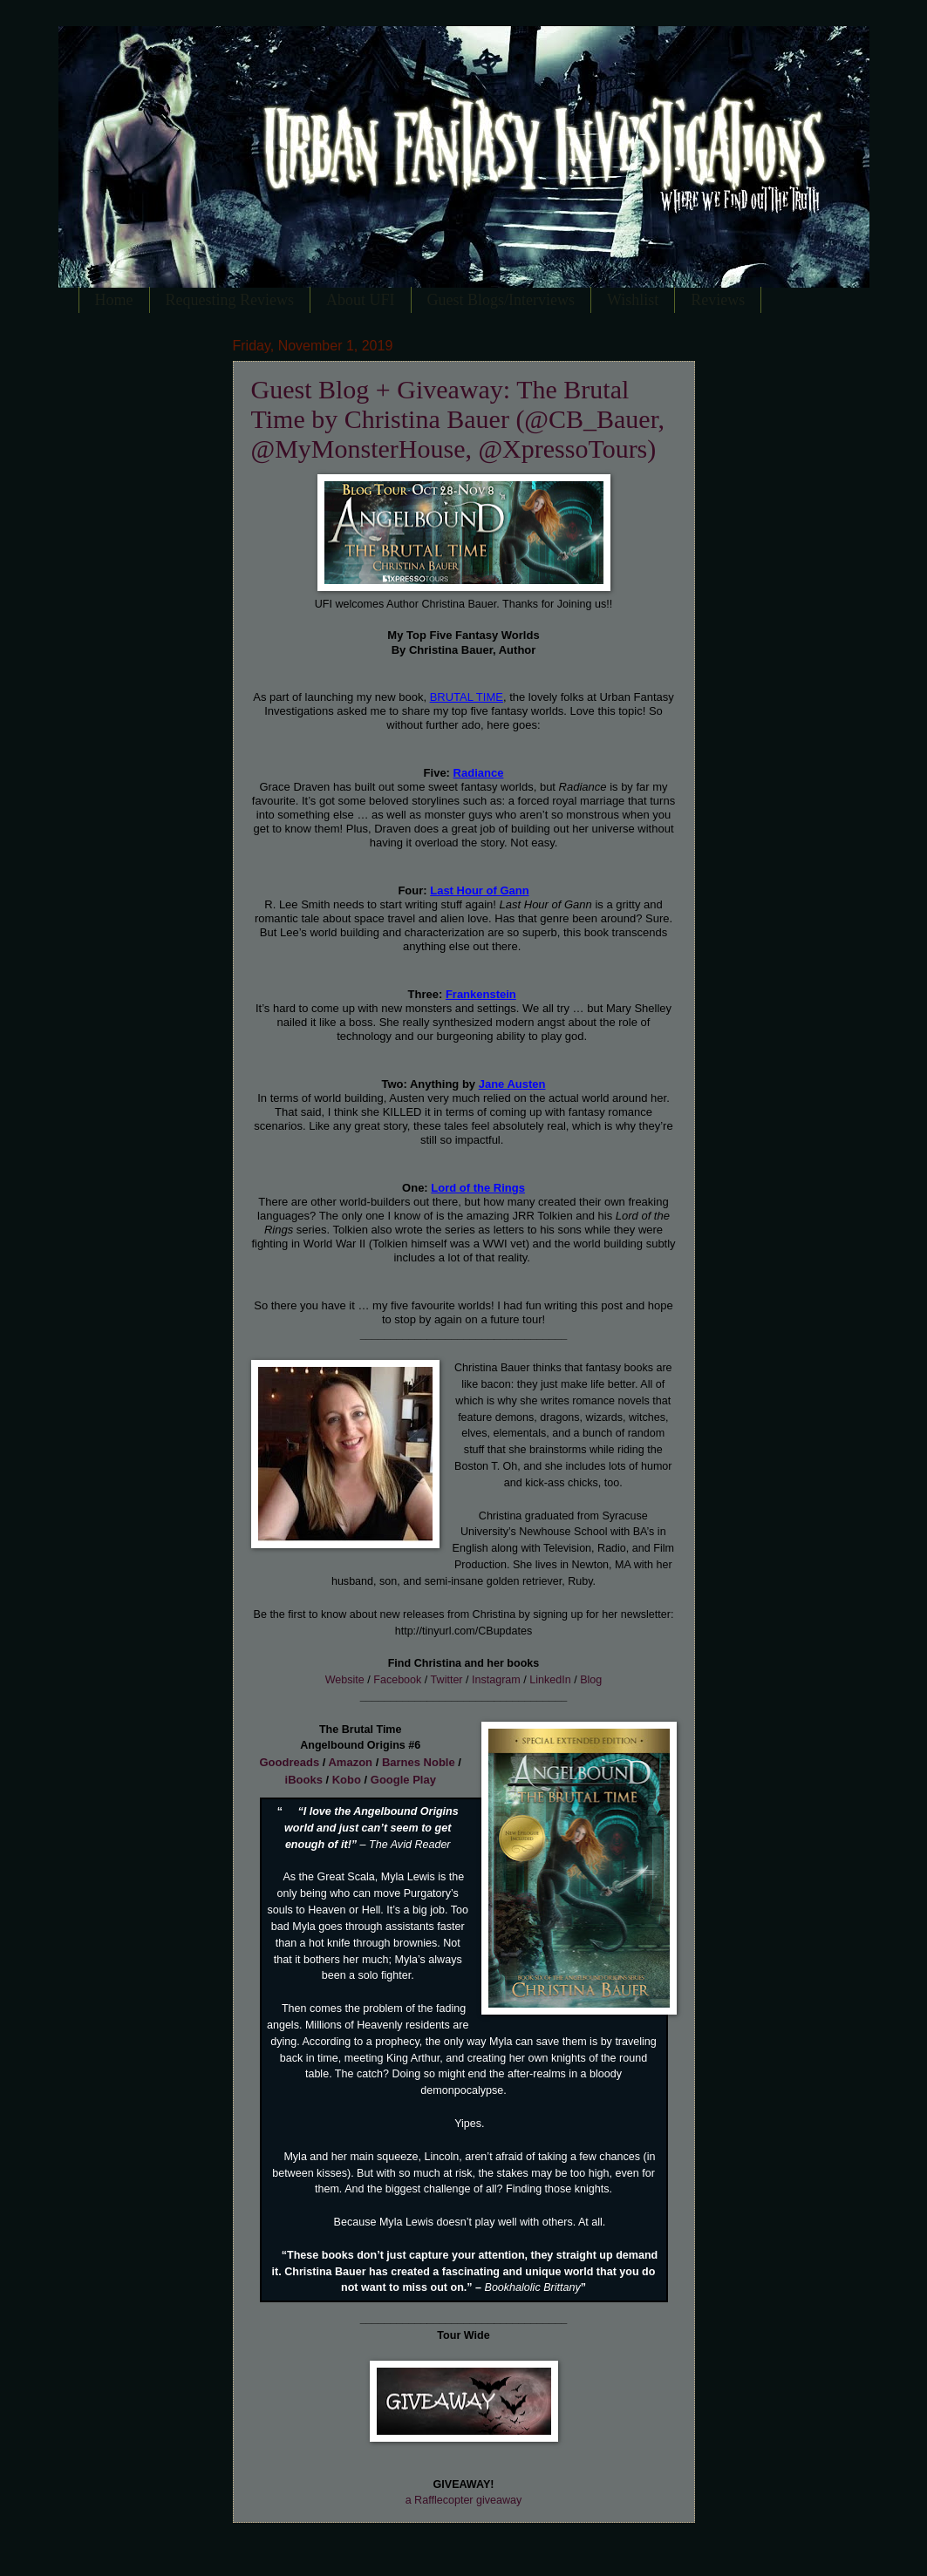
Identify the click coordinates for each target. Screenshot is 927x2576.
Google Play (403, 1779)
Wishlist (632, 300)
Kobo (346, 1779)
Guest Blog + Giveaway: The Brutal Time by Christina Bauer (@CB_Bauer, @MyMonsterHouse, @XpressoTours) (458, 419)
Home (114, 300)
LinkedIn (549, 1680)
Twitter (447, 1680)
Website (345, 1680)
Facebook (397, 1680)
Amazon (350, 1762)
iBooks (304, 1779)
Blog (591, 1680)
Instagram (496, 1680)
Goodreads (290, 1762)
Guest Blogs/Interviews (501, 300)
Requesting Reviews (230, 300)
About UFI (360, 300)
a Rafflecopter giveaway (464, 2500)
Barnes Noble (418, 1762)
